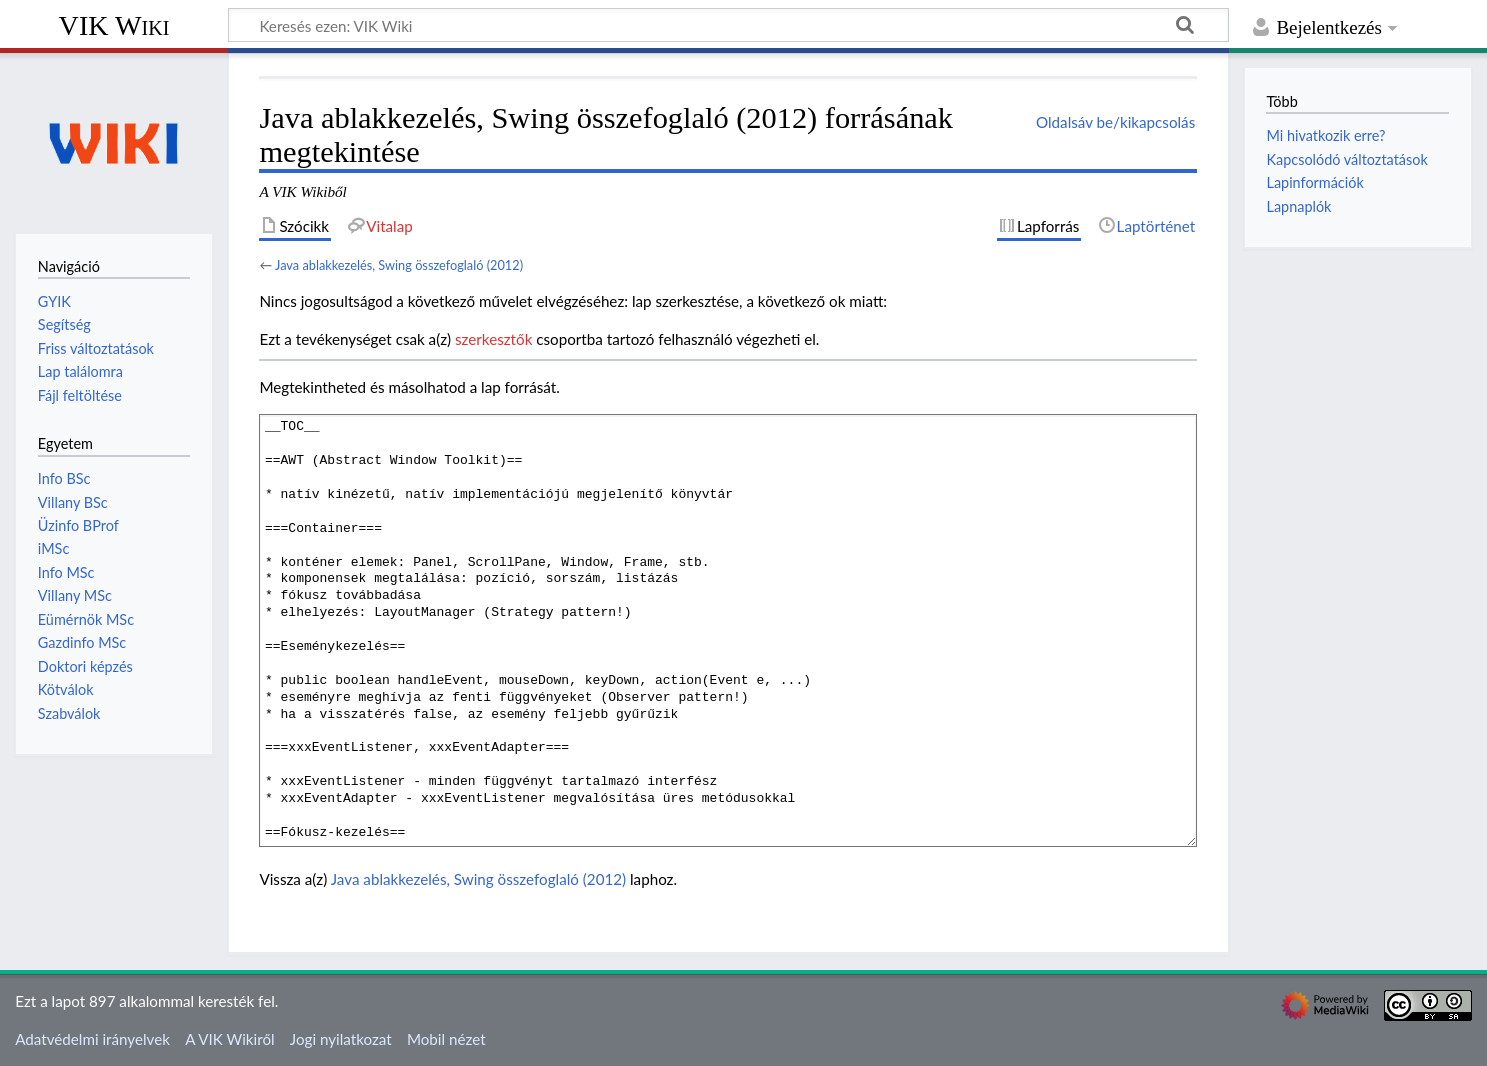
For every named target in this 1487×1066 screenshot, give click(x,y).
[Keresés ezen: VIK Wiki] (728, 25)
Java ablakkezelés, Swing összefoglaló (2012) (399, 265)
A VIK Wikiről (229, 1039)
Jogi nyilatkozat (341, 1039)
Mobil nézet (446, 1039)
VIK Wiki (114, 25)
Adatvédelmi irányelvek (92, 1039)
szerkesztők (493, 339)
